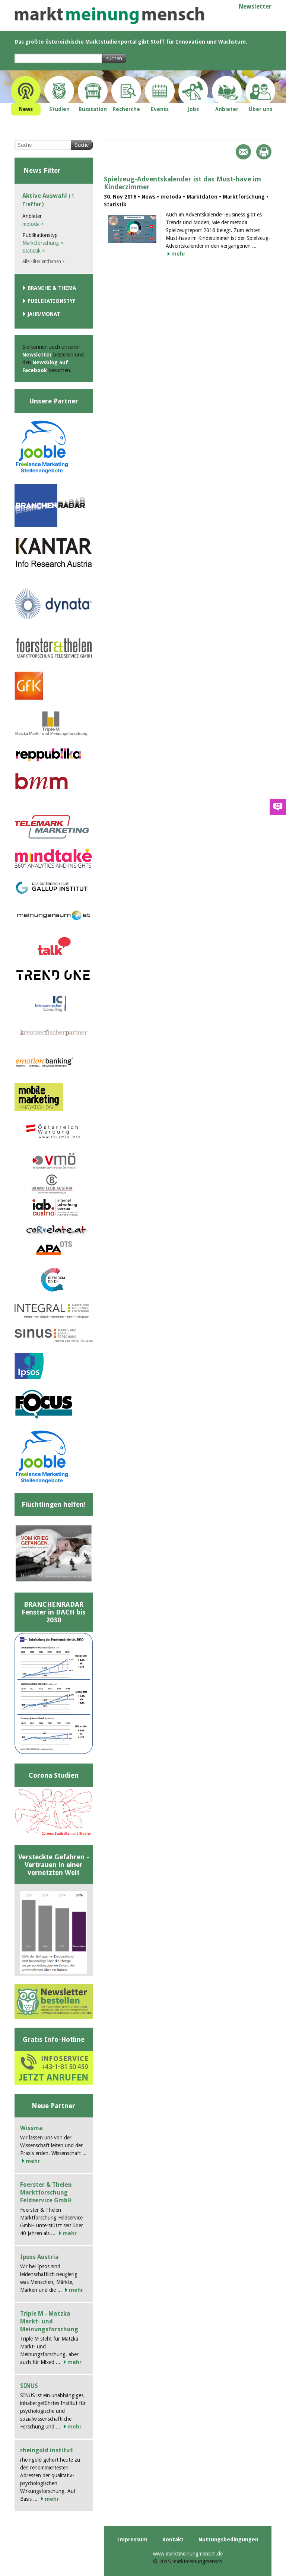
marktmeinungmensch (109, 15)
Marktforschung (42, 243)
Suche (82, 145)
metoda (33, 224)
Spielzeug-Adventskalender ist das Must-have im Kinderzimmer (182, 183)
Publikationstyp (52, 301)
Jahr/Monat (44, 314)
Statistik (33, 251)
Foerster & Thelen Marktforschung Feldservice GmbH (46, 2192)
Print (263, 151)
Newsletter (255, 6)
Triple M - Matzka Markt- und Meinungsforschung (49, 2321)
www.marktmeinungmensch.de (188, 2554)
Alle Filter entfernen (43, 261)
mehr (178, 254)
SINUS (29, 2385)
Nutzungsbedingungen (228, 2539)
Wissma (31, 2128)
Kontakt (173, 2539)
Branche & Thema (52, 288)
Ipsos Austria (39, 2256)
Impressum (132, 2539)
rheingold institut (46, 2450)
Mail (243, 151)
